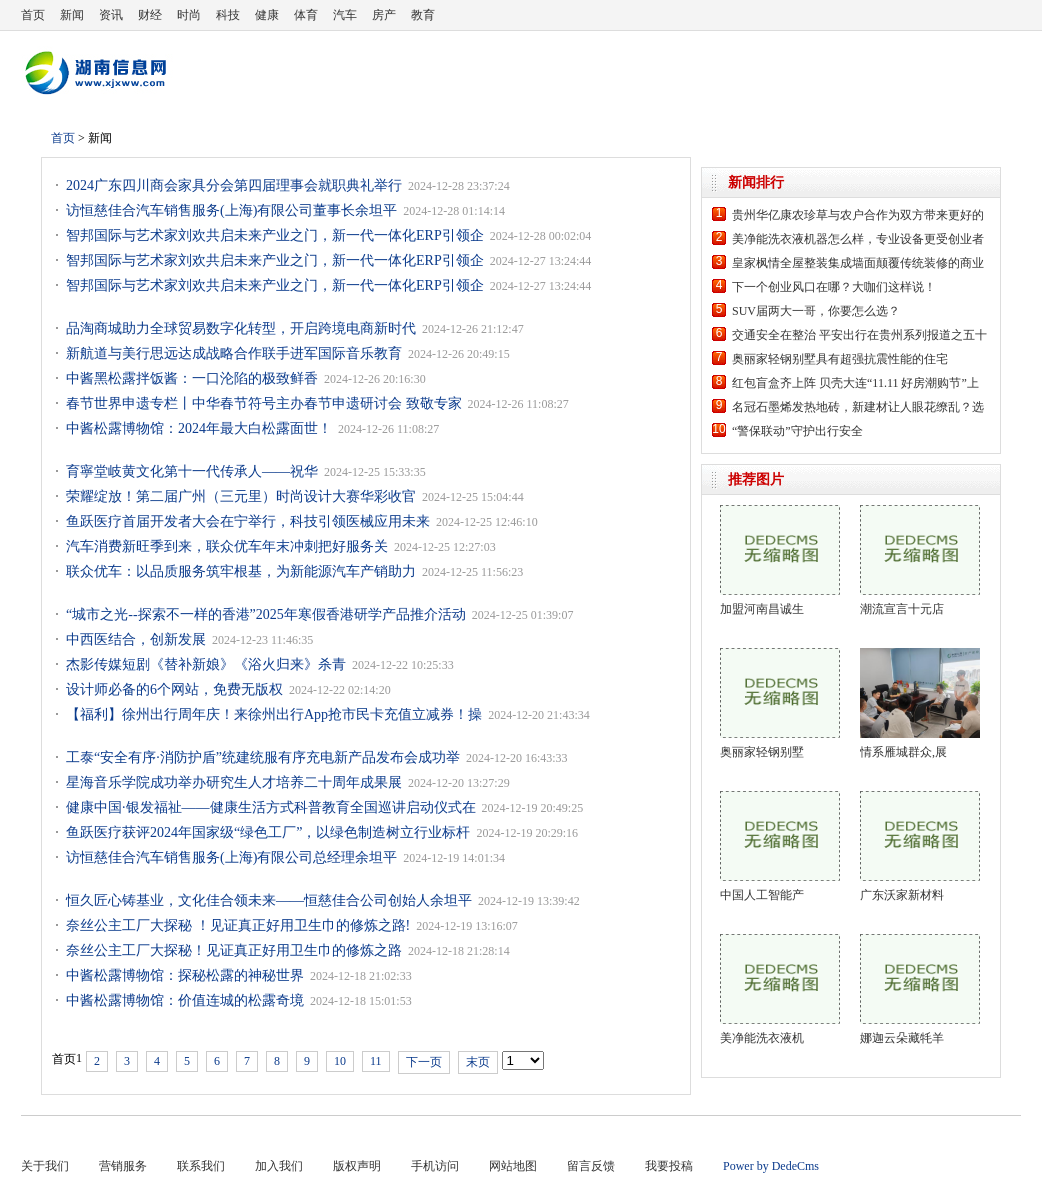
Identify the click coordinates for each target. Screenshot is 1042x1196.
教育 (423, 15)
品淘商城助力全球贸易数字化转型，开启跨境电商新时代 (241, 328)
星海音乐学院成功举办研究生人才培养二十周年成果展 (234, 782)
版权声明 (357, 1166)
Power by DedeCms (771, 1166)
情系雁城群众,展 (903, 752)
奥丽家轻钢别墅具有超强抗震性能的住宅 (840, 359)
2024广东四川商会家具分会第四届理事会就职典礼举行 (234, 185)
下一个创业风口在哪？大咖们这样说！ (834, 287)
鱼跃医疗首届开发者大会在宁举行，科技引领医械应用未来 (248, 521)
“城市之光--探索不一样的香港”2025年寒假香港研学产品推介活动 (266, 614)
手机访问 (435, 1166)
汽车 (345, 15)
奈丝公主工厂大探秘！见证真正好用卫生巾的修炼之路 (234, 950)
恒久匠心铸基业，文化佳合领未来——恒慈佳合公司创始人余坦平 (269, 900)
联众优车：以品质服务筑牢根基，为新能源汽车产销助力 (241, 571)
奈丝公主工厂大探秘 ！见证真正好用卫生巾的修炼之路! (238, 925)
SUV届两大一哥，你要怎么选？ (816, 311)
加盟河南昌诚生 (762, 609)
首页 (33, 15)
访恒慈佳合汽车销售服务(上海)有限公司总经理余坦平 (231, 857)
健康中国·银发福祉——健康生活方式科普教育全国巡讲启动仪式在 (271, 807)
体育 (306, 15)
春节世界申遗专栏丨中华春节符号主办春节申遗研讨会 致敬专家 (264, 403)
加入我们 (279, 1166)
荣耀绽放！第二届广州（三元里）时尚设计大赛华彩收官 (241, 496)
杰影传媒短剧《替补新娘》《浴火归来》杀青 (206, 664)
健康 (267, 15)
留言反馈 (591, 1166)
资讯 (111, 15)
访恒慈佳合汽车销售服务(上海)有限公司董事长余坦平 (231, 210)
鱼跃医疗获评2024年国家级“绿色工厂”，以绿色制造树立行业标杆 (268, 832)
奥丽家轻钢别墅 (762, 752)
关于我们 (45, 1166)
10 (340, 1061)
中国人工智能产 (762, 895)
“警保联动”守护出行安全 (797, 431)
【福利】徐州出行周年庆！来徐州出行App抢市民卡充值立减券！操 (274, 714)
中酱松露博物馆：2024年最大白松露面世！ (199, 428)
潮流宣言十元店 (902, 609)
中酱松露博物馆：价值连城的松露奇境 (185, 1000)
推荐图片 (756, 479)
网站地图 (513, 1166)
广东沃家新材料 (902, 895)
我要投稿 (669, 1166)
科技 (228, 15)
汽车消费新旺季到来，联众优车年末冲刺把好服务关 (227, 546)
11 (376, 1061)
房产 (384, 15)
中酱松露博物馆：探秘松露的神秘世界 (185, 975)
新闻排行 (756, 182)
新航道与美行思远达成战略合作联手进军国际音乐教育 (234, 353)
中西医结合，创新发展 (136, 639)
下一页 (424, 1062)
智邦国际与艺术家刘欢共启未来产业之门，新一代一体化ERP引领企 (275, 235)
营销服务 (123, 1166)
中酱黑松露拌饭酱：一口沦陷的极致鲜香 (192, 378)
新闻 (72, 15)
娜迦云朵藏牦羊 (902, 1038)
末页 (478, 1062)
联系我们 (201, 1166)
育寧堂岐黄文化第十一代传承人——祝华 (192, 471)
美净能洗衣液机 (762, 1038)
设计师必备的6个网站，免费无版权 (174, 689)
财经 (150, 15)
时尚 (189, 15)
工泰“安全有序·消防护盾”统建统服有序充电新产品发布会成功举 (263, 757)
